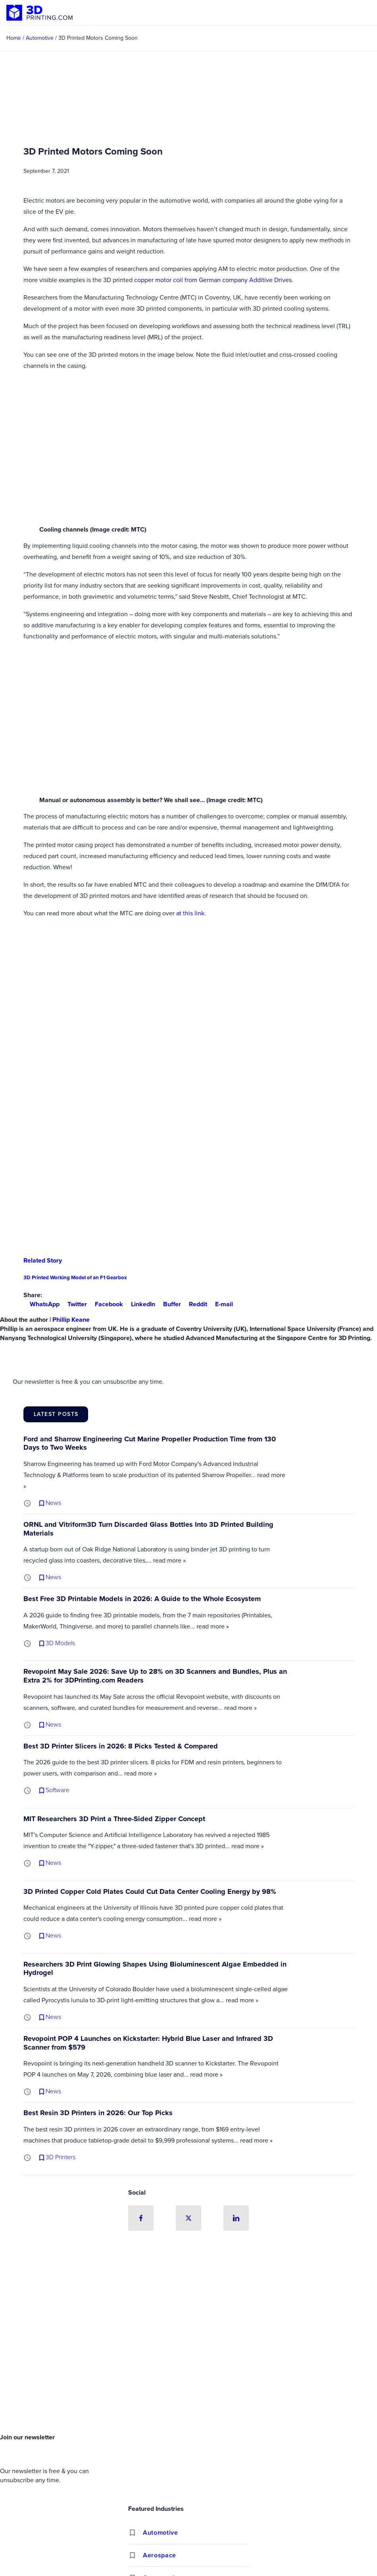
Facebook (105, 1304)
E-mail (221, 1304)
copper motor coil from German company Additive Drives (213, 279)
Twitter (74, 1304)
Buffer (169, 1304)
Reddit (195, 1304)
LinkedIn (140, 1304)
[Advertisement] (188, 2370)
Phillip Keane (71, 1319)
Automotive (160, 2532)
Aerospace (159, 2555)
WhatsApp (41, 1304)
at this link (190, 913)
